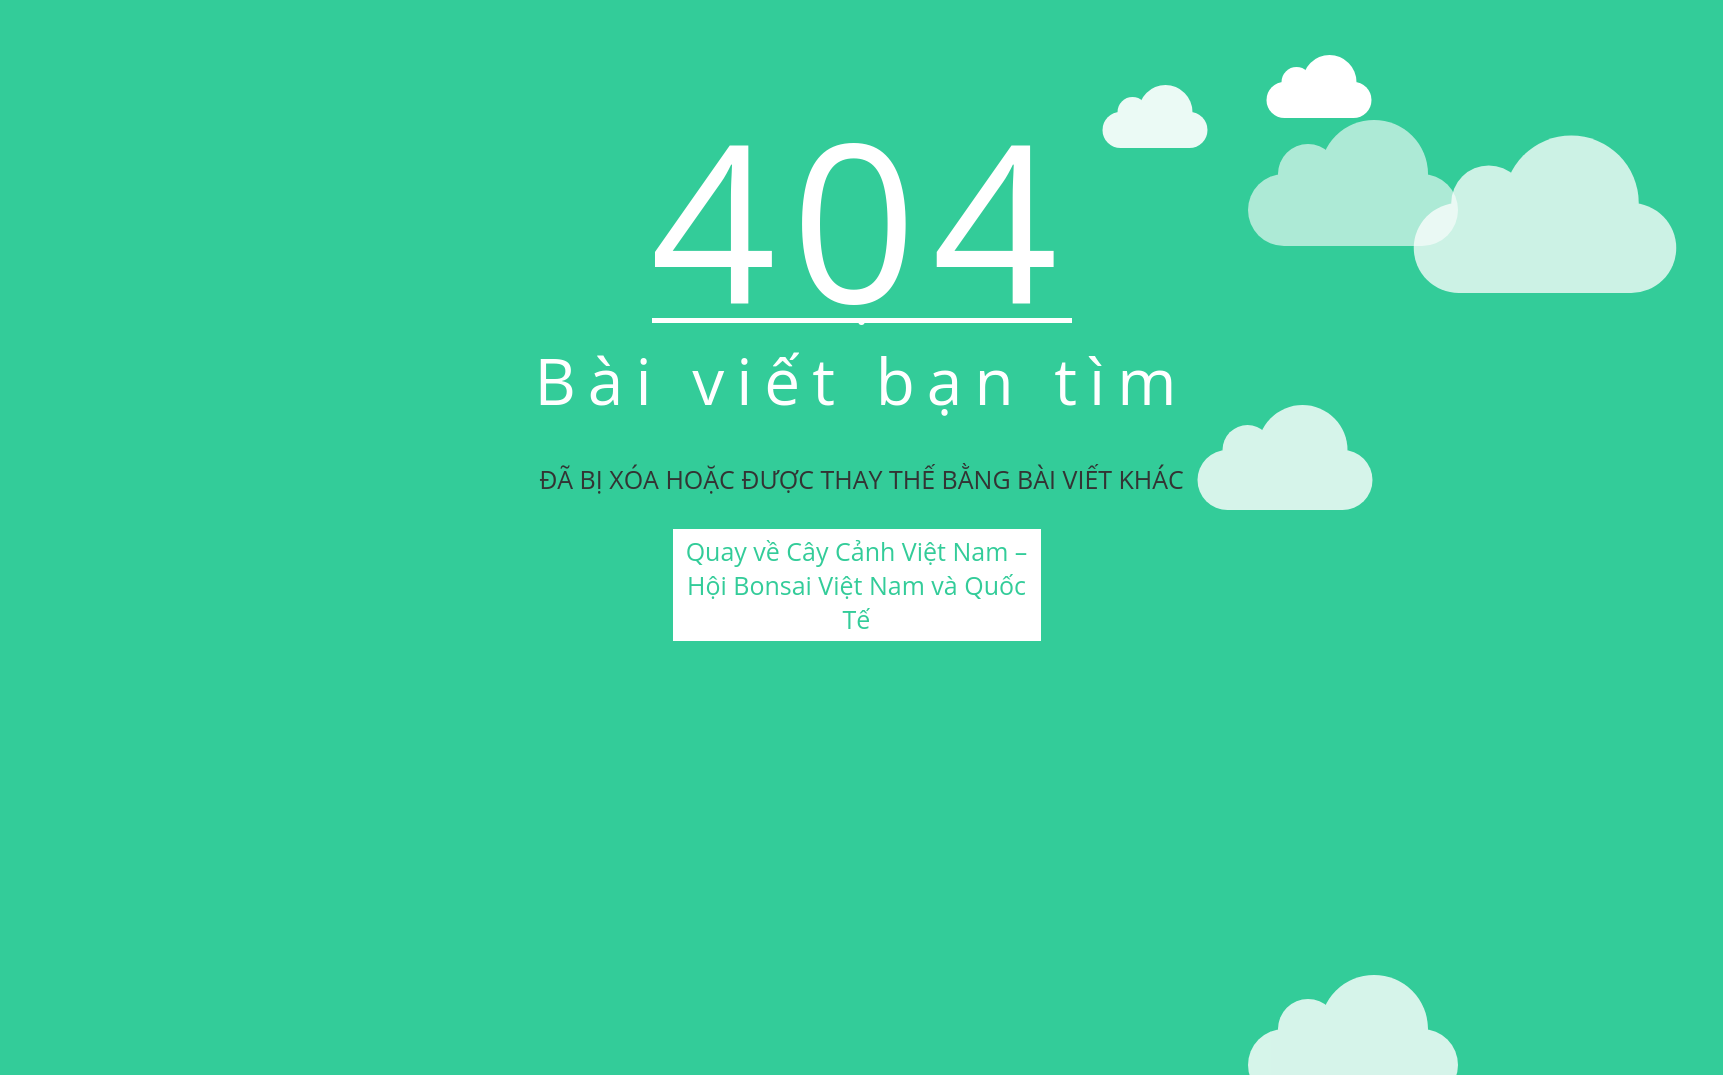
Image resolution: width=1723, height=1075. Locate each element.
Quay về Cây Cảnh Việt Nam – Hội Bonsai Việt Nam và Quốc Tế (857, 585)
